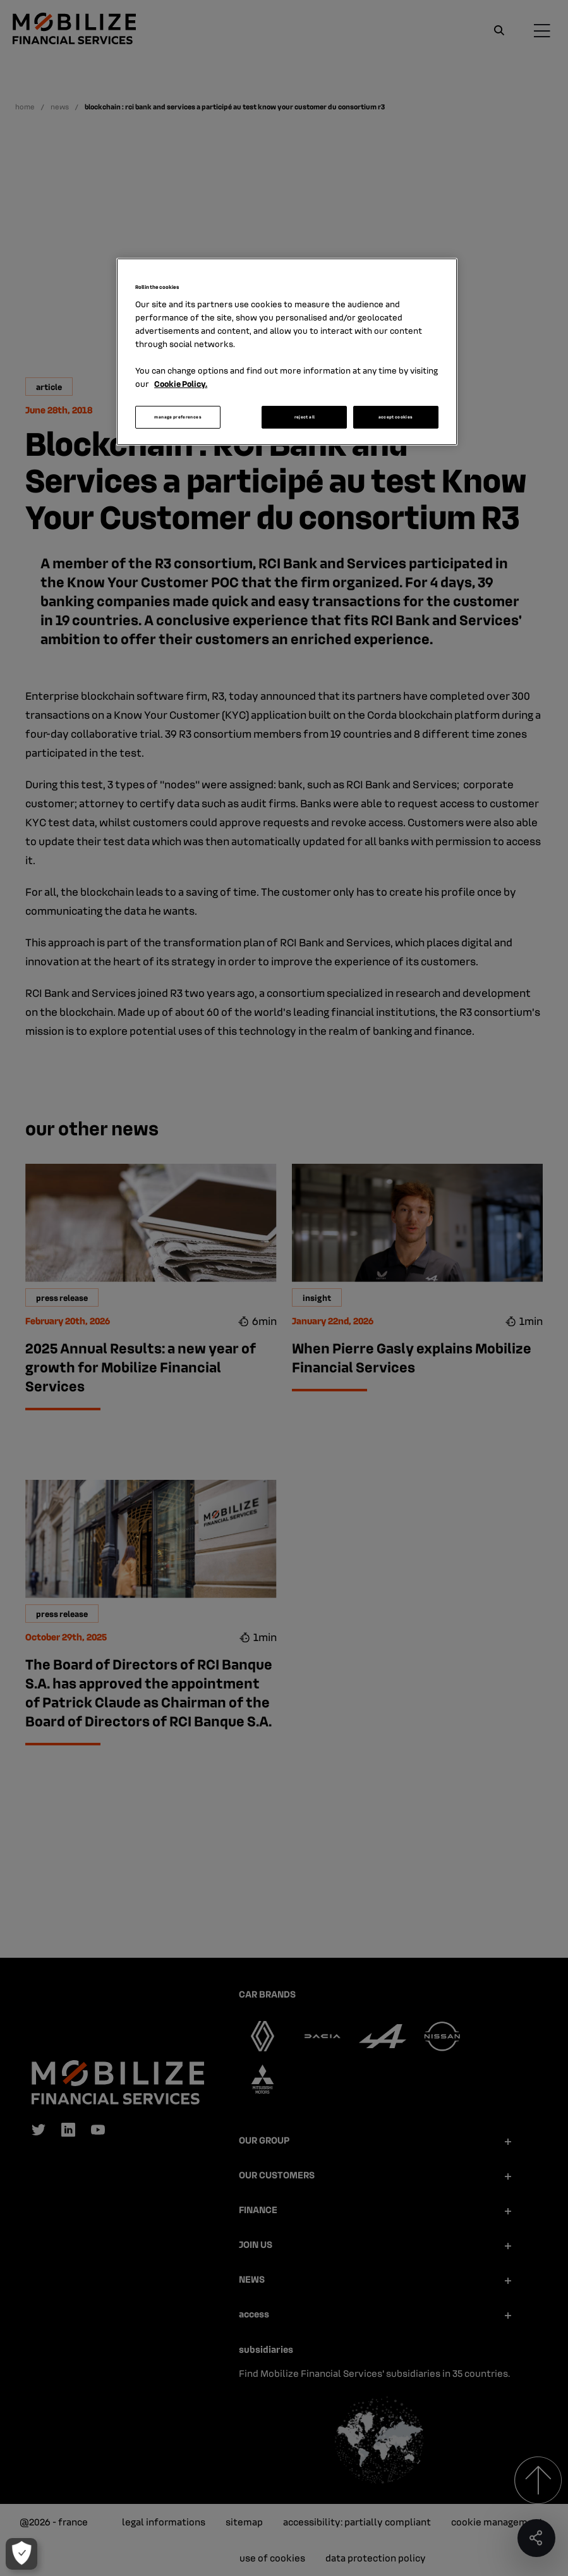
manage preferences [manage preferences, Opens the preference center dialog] (177, 417)
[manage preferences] (21, 2554)
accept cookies (395, 417)
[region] (286, 352)
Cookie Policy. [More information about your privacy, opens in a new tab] (180, 383)
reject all (304, 417)
